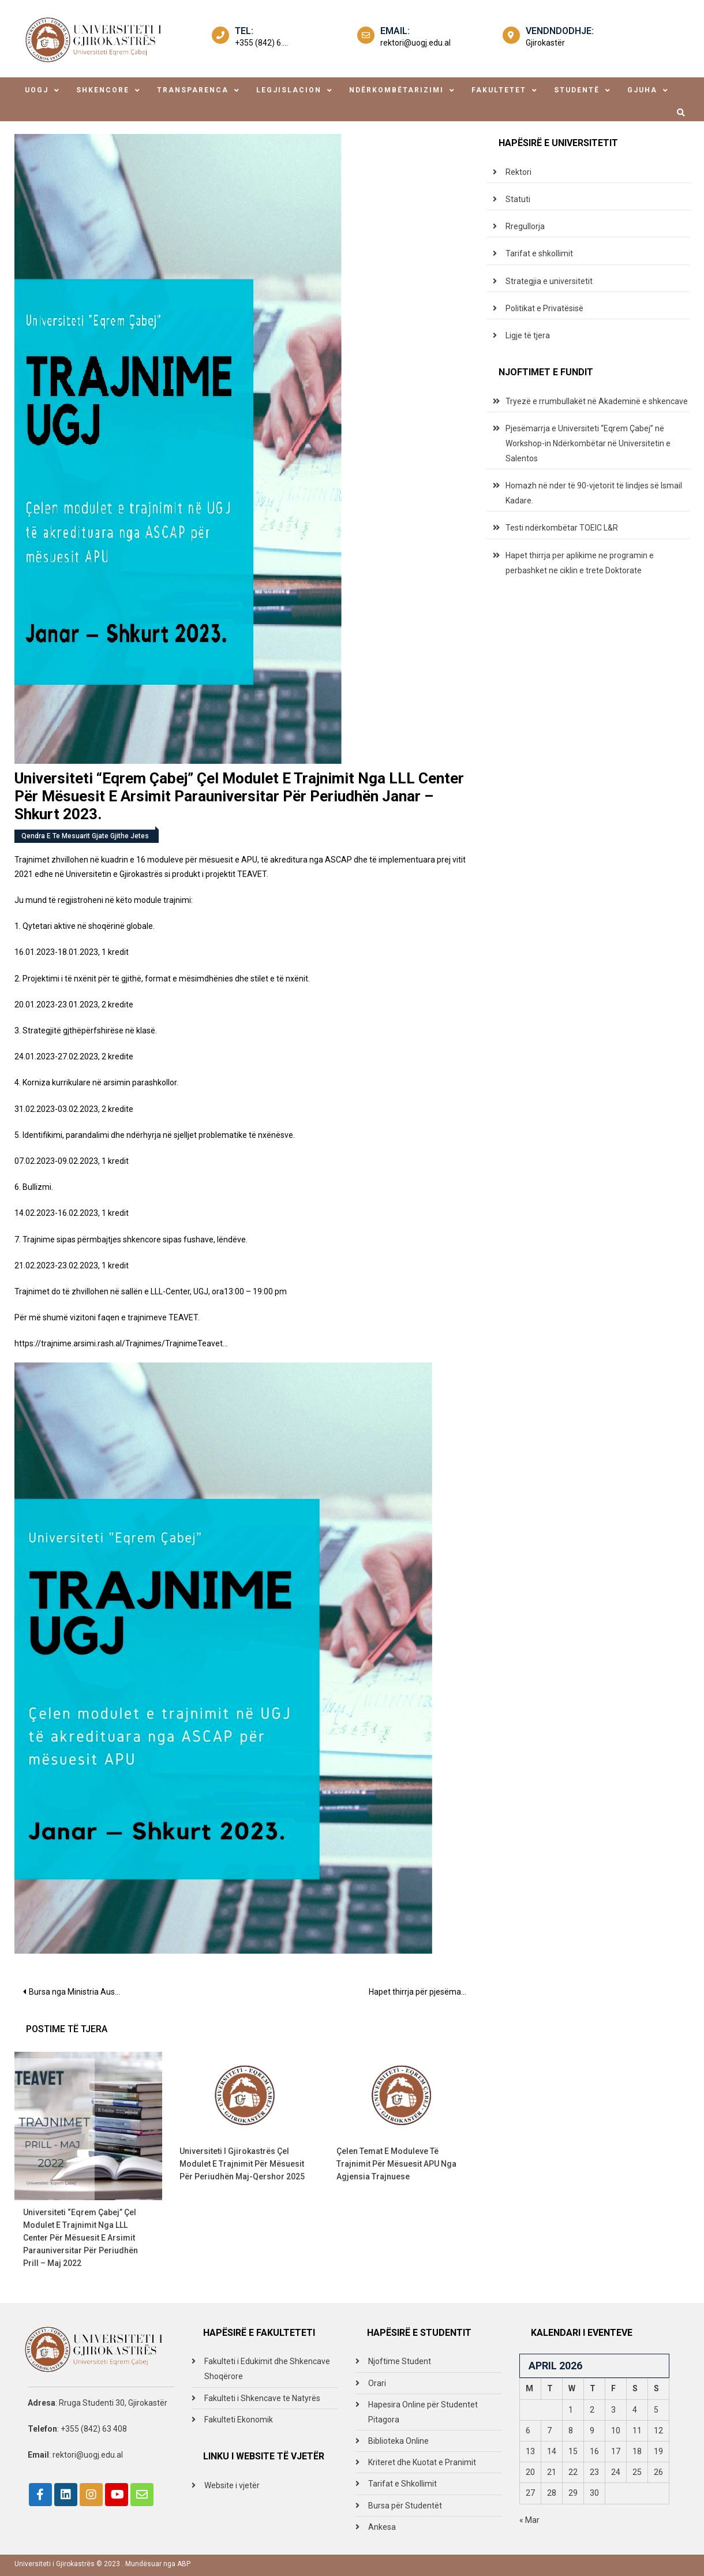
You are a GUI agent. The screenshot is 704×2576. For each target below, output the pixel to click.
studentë (577, 90)
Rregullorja (525, 226)
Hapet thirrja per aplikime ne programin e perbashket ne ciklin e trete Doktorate (579, 563)
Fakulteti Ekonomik (238, 2419)
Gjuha (642, 90)
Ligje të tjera (527, 335)
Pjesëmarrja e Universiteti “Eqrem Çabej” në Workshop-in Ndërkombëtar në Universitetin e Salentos (588, 443)
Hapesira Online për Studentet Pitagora (423, 2412)
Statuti (517, 199)
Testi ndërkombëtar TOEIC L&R (561, 527)
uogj (36, 90)
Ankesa (382, 2527)
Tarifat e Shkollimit (402, 2483)
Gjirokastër (545, 42)
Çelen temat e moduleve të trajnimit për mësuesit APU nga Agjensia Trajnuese (396, 2163)
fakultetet (498, 90)
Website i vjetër (232, 2485)
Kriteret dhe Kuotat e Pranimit (422, 2462)
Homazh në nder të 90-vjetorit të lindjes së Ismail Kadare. (593, 493)
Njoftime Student (399, 2361)
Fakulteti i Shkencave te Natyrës (262, 2398)
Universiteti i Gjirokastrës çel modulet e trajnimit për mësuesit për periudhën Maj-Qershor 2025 (242, 2163)
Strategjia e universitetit (549, 281)
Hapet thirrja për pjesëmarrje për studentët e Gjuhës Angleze (422, 1991)
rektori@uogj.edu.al (415, 42)
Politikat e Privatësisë (544, 308)
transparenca (193, 90)
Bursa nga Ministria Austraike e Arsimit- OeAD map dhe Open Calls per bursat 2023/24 (79, 1991)
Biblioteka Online (398, 2441)
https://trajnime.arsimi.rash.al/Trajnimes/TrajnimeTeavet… (121, 1343)
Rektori (518, 172)
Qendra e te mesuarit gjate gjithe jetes (85, 836)
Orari (377, 2383)
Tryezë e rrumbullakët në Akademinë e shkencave (596, 401)
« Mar (529, 2520)
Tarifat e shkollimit (539, 253)
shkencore (102, 90)
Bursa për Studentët (405, 2505)
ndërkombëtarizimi (396, 90)
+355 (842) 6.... (261, 42)
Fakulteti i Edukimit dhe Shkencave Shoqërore (267, 2369)
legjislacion (288, 90)
